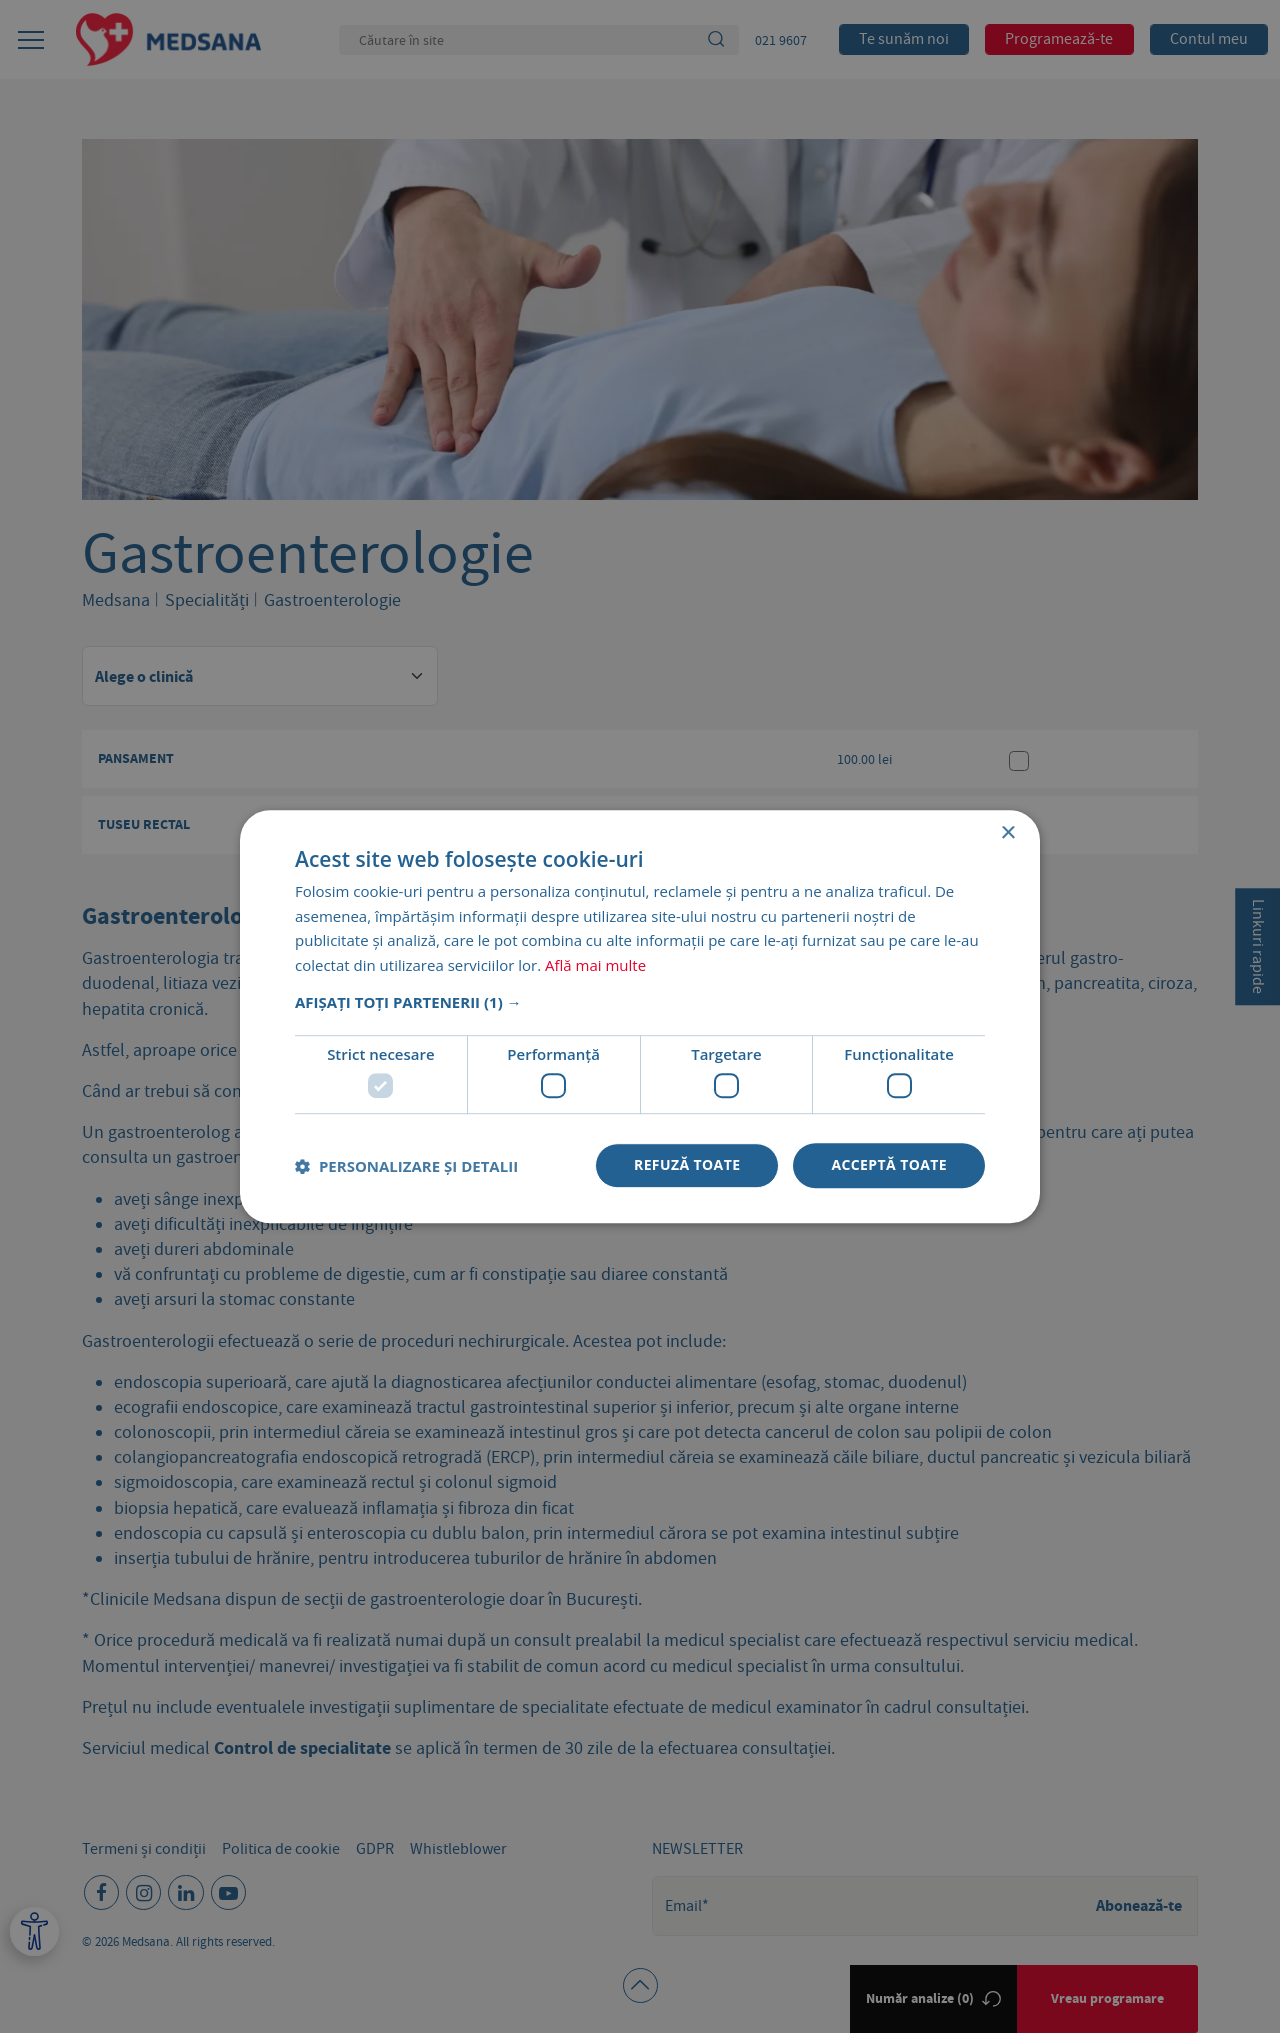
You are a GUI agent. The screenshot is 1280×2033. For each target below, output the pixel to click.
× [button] (1007, 833)
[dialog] (640, 1016)
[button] (640, 1002)
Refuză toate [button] (687, 1165)
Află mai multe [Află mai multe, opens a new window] (595, 965)
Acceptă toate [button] (889, 1165)
